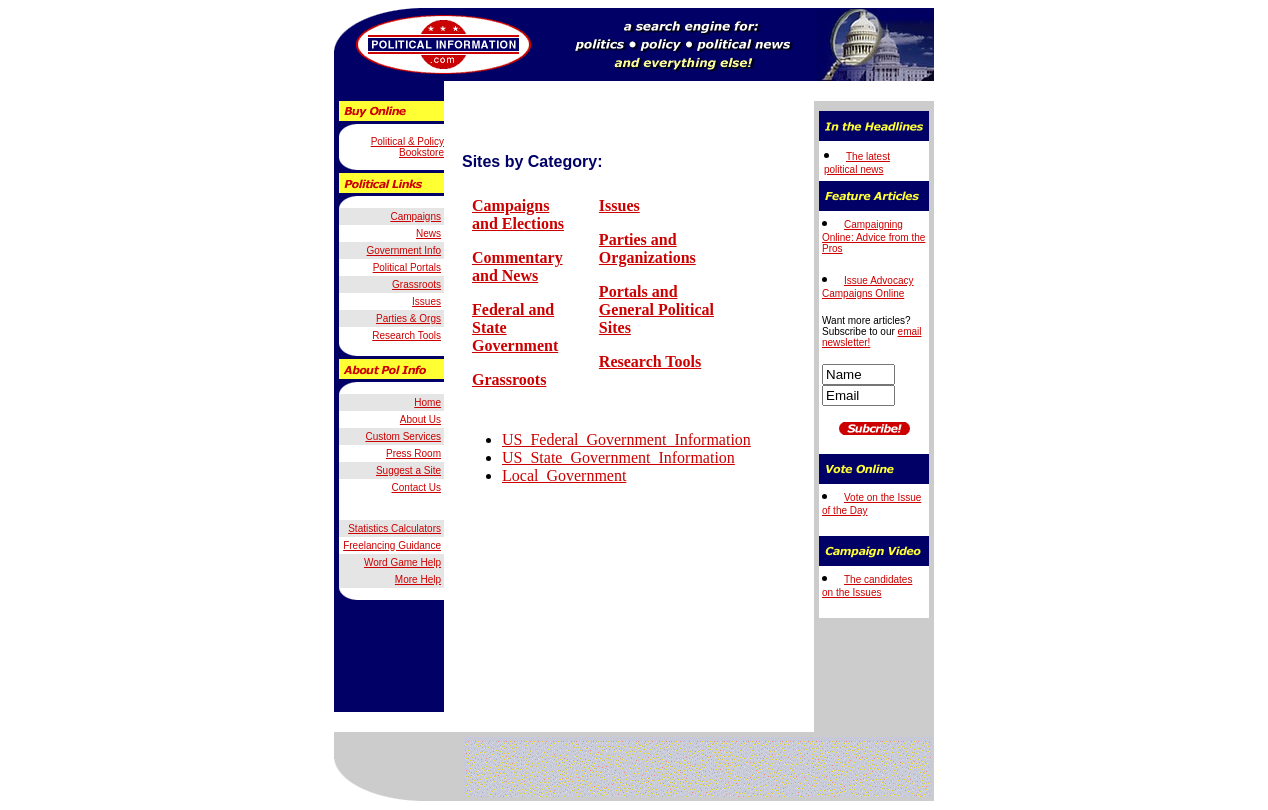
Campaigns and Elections (518, 214)
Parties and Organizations (647, 248)
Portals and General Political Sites (656, 309)
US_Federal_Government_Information (626, 439)
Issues (619, 205)
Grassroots (509, 379)
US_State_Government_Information (618, 457)
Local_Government (564, 475)
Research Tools (650, 361)
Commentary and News (517, 266)
